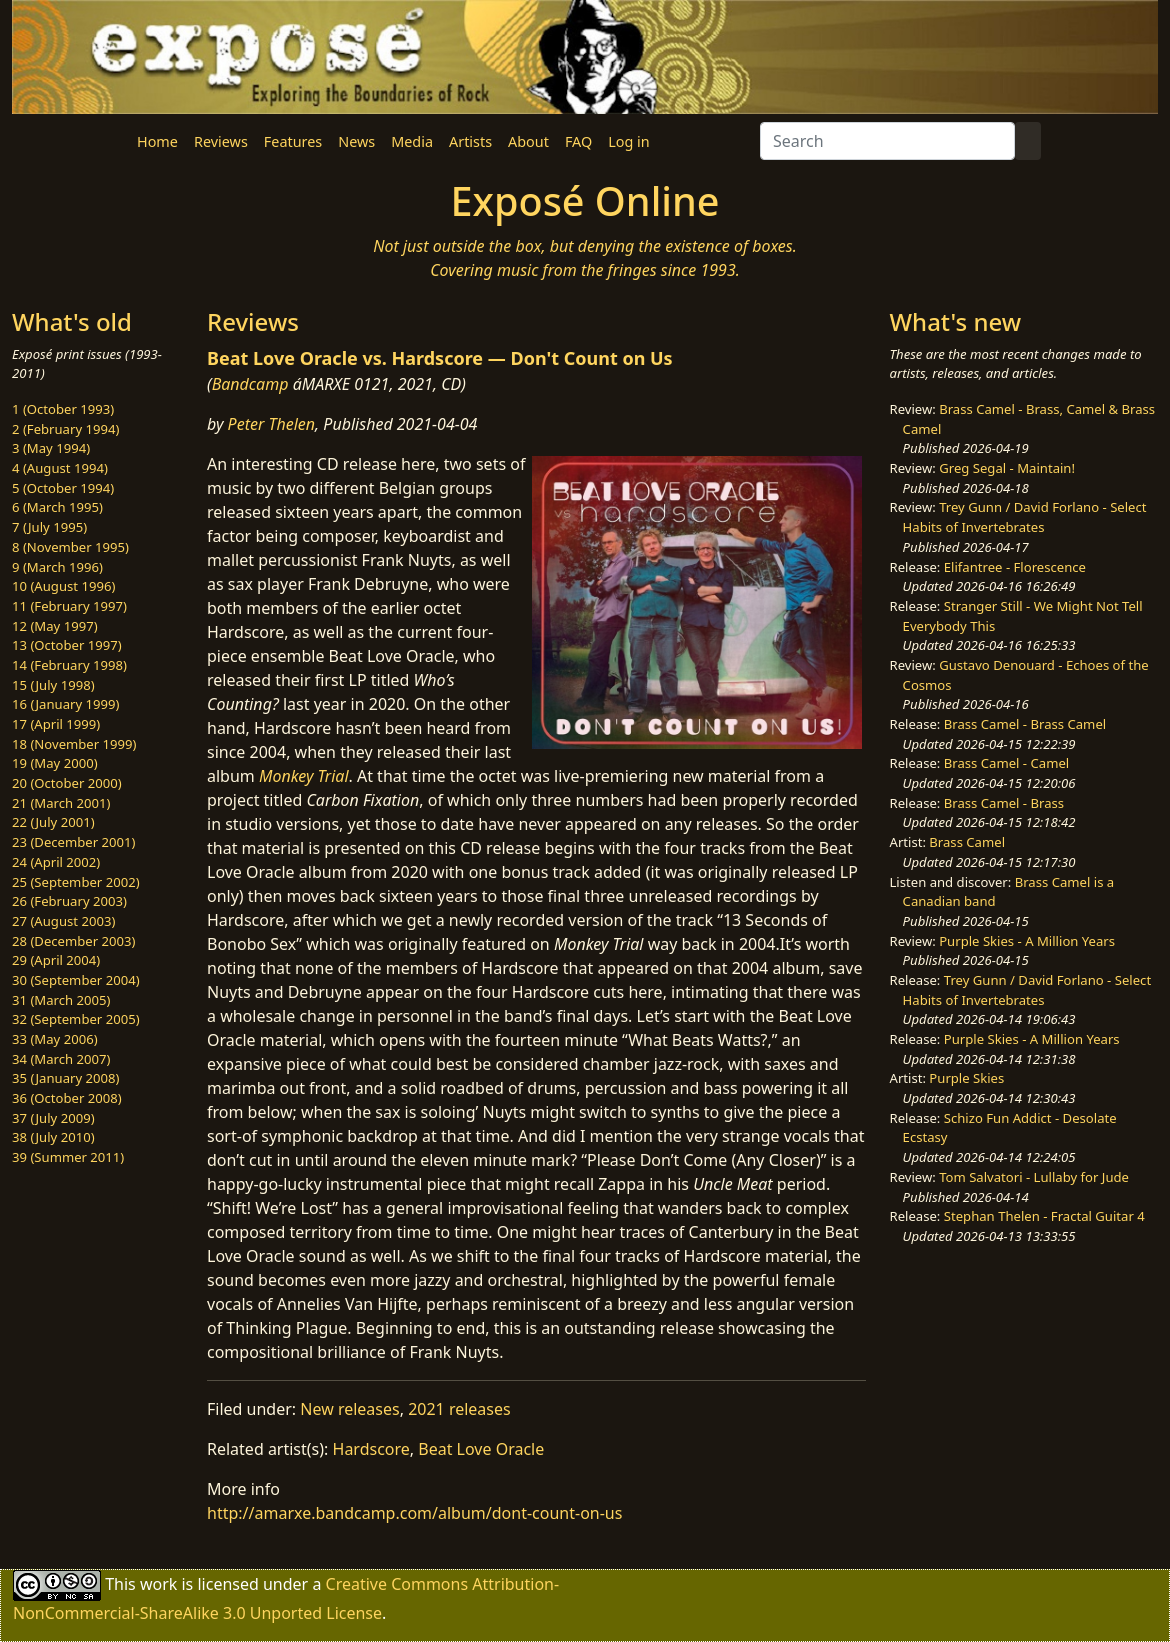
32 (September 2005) (76, 1019)
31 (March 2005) (61, 1000)
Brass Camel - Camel (1006, 763)
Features (293, 141)
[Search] (887, 141)
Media (412, 141)
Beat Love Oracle (481, 1449)
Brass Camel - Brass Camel (1025, 724)
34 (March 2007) (61, 1059)
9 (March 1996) (57, 567)
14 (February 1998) (69, 665)
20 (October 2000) (67, 783)
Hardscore (371, 1449)
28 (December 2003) (73, 941)
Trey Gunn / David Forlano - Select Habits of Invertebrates (1025, 517)
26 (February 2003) (69, 901)
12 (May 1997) (55, 626)
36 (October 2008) (67, 1098)
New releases (349, 1409)
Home (157, 141)
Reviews (221, 141)
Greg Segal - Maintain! (1007, 468)
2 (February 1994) (65, 429)
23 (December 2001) (73, 842)
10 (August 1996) (63, 586)
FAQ (578, 141)
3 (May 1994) (51, 448)
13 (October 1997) (67, 645)
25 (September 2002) (76, 882)
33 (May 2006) (55, 1039)
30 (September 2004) (76, 980)
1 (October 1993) (63, 409)
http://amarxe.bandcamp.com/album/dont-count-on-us (414, 1513)
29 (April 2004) (56, 960)
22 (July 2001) (53, 822)
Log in (628, 141)
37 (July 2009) (53, 1118)
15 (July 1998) (53, 685)
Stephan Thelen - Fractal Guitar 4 (1044, 1216)
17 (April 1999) (56, 724)
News (356, 141)
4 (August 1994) (60, 468)
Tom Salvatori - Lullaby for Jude (1034, 1177)
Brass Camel (967, 842)
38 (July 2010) (53, 1137)
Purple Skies (966, 1078)
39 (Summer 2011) (68, 1157)
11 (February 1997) (69, 606)
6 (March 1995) (57, 507)
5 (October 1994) (63, 488)
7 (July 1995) (49, 527)
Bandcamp (250, 384)
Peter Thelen (272, 424)
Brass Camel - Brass (1004, 803)
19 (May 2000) (55, 763)
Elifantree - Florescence (1015, 567)
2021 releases (459, 1409)
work (158, 1583)
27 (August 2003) (63, 921)
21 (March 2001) (61, 803)
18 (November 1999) (74, 744)
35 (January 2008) (65, 1078)
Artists (470, 141)
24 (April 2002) (56, 862)
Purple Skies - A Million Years (1027, 941)
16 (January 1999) (65, 704)
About (528, 141)
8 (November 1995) (70, 547)
